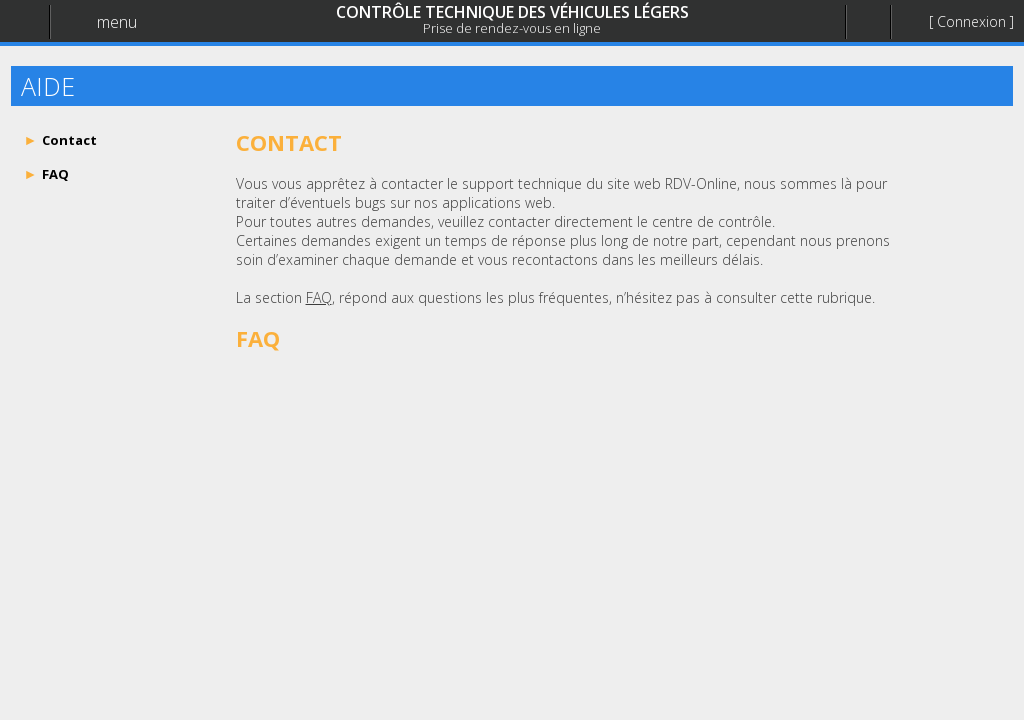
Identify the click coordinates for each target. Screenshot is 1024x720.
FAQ (319, 297)
